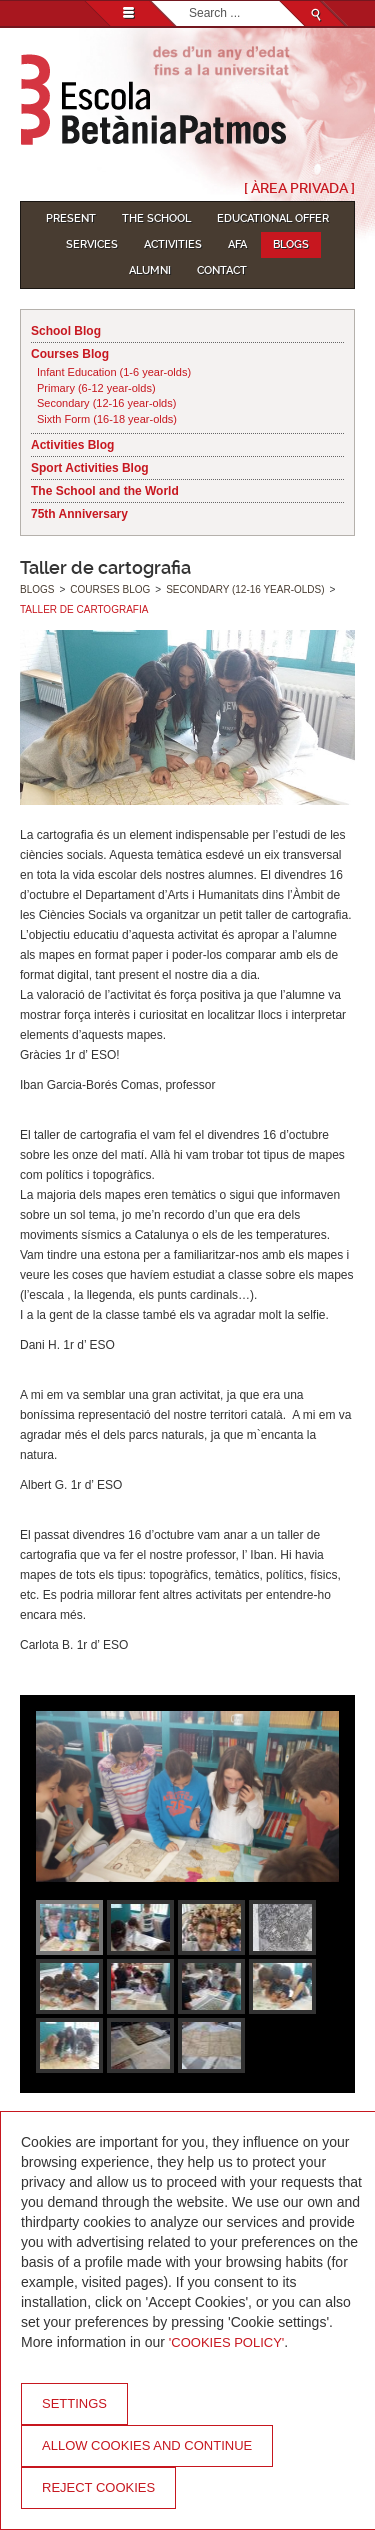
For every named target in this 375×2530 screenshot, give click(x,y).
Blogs (291, 244)
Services (92, 244)
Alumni (150, 270)
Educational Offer (273, 218)
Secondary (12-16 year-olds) (106, 403)
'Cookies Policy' (227, 2342)
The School (156, 218)
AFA (237, 244)
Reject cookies (98, 2487)
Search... (189, 1)
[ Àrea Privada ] (299, 188)
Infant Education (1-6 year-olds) (114, 372)
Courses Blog (70, 354)
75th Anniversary (79, 514)
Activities (173, 244)
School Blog (66, 331)
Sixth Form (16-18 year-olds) (107, 419)
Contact (222, 270)
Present (71, 218)
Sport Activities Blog (90, 468)
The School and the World (105, 491)
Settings (74, 2403)
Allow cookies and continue (147, 2445)
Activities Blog (72, 445)
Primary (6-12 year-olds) (96, 388)
